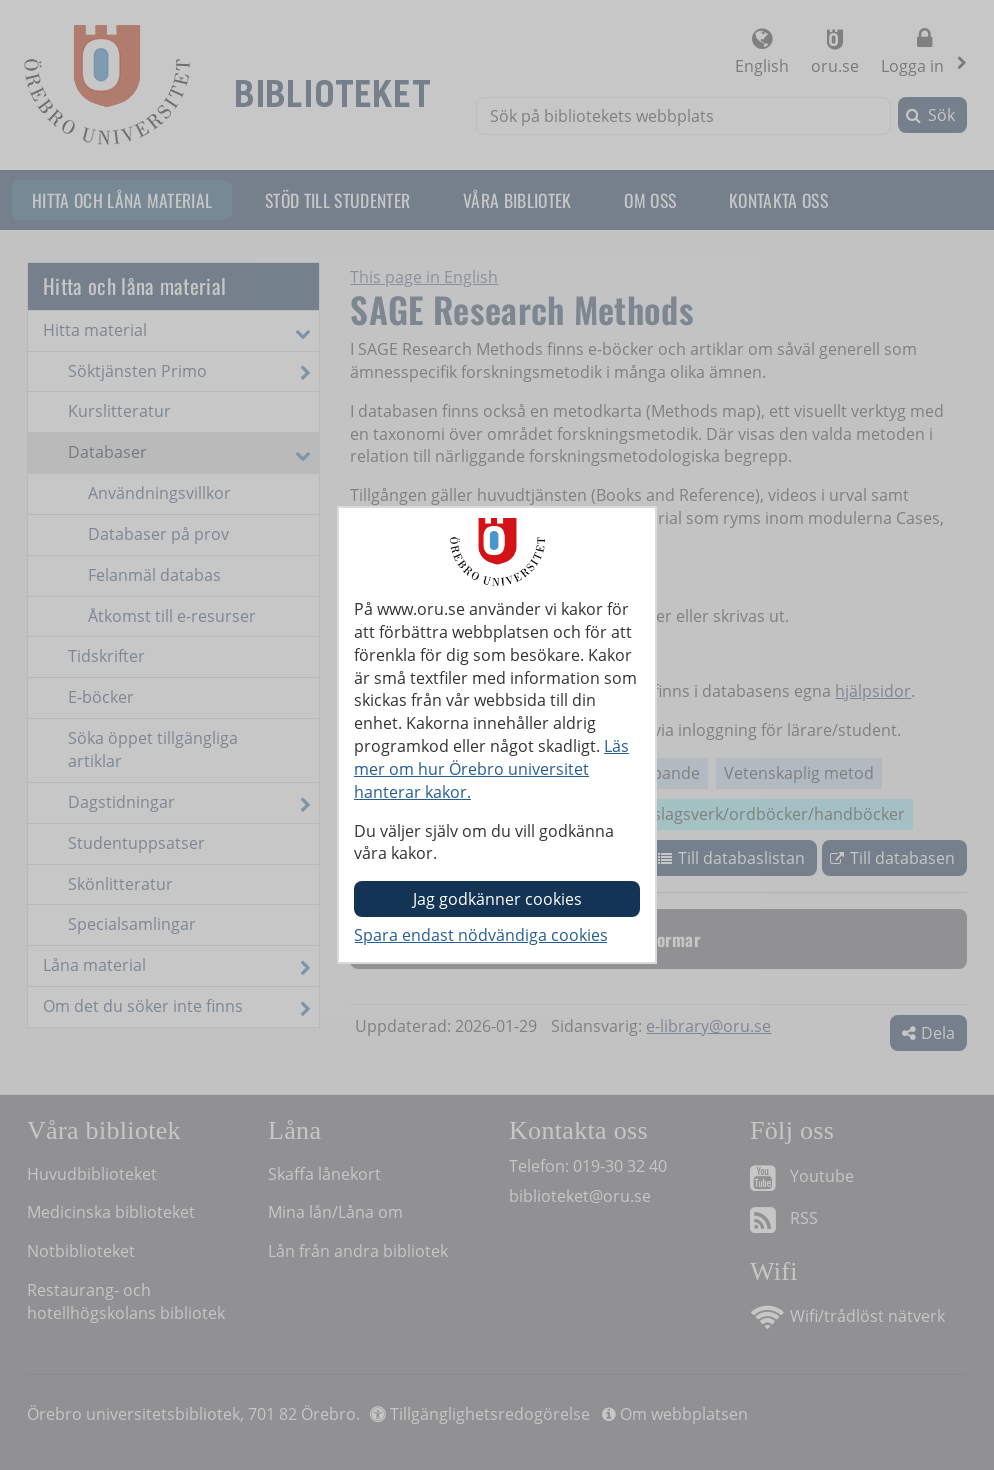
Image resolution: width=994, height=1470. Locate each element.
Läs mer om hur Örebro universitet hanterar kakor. (491, 769)
